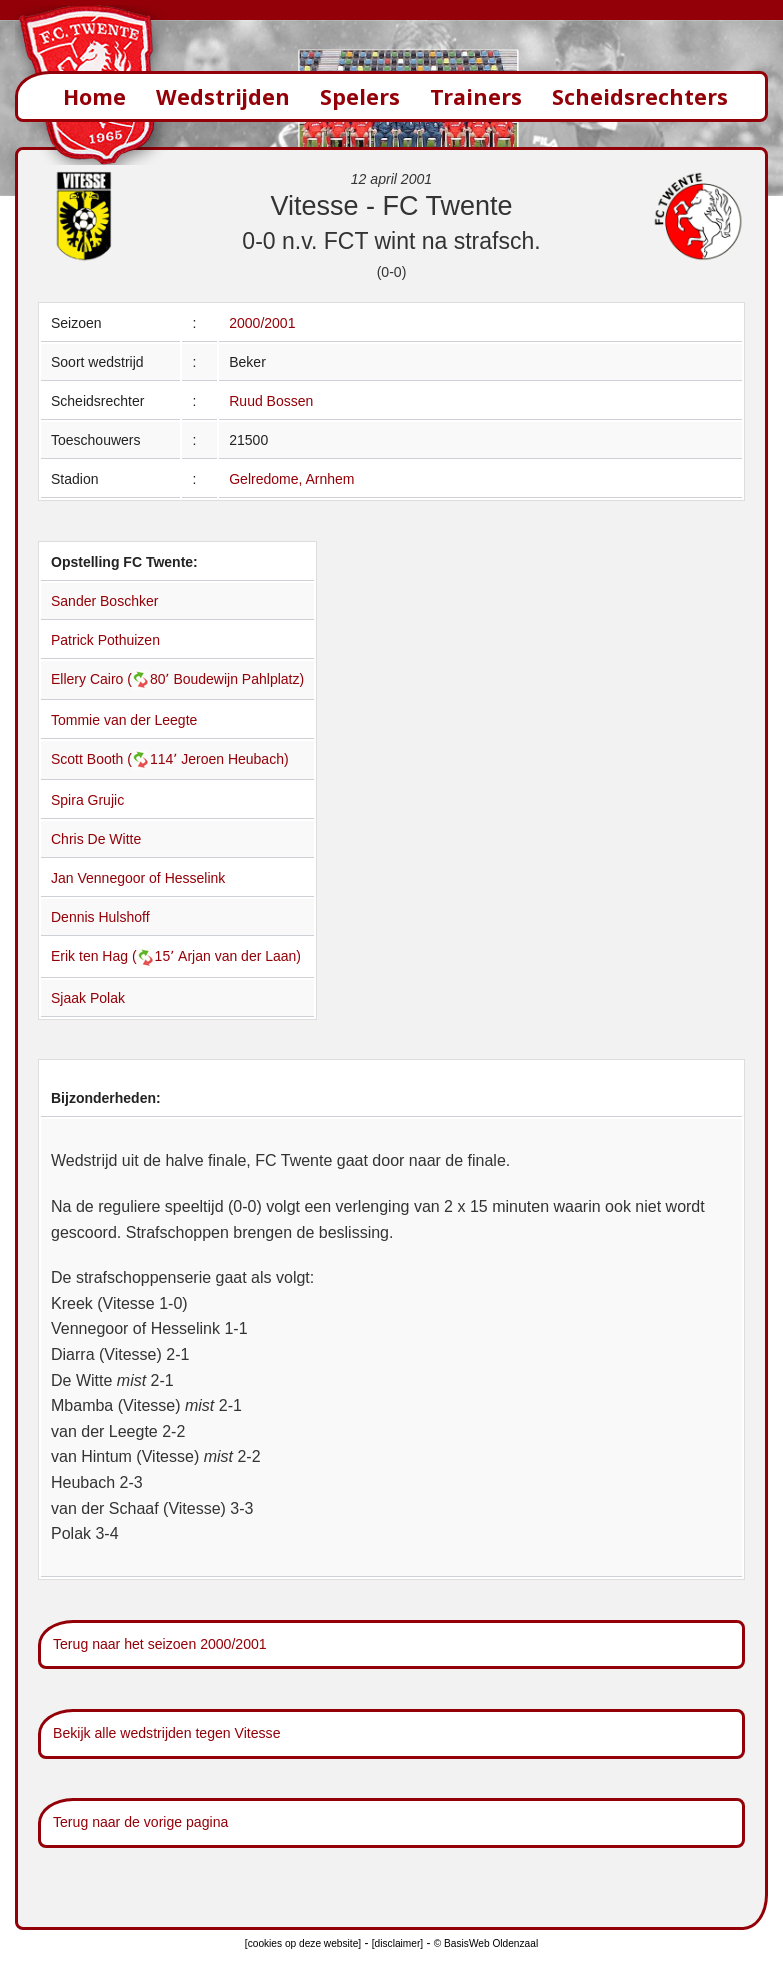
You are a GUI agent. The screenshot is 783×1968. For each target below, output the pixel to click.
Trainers (476, 96)
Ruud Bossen (271, 401)
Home (94, 96)
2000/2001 (262, 323)
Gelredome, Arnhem (291, 479)
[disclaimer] (397, 1943)
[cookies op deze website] (303, 1943)
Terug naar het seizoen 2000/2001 (160, 1644)
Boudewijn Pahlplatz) (238, 679)
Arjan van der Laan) (239, 956)
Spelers (360, 96)
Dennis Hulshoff (100, 917)
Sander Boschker (104, 601)
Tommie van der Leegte (124, 720)
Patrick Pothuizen (105, 640)
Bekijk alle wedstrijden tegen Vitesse (166, 1733)
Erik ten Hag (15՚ (114, 956)
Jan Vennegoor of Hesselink (138, 878)
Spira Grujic (87, 800)
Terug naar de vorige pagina (140, 1822)
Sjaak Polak (88, 998)
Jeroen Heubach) (234, 759)
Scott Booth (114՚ (116, 759)
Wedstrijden (223, 96)
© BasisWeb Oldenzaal (486, 1943)
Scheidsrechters (640, 96)
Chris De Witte (96, 839)
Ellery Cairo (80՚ (112, 679)
